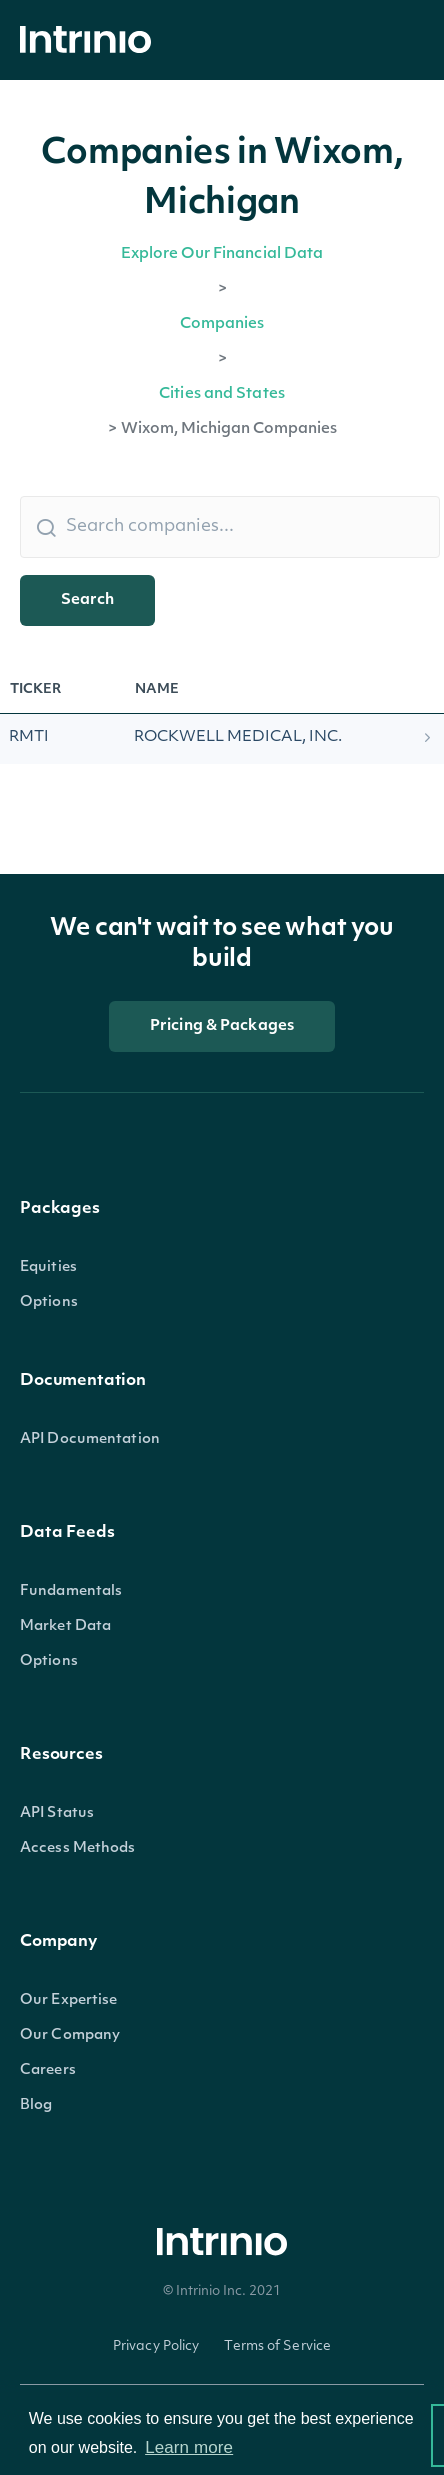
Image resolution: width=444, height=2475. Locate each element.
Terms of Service (277, 2346)
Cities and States (222, 394)
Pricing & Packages (222, 1026)
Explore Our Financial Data (222, 254)
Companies (222, 324)
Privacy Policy (156, 2346)
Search (87, 600)
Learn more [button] (189, 2447)
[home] (91, 40)
